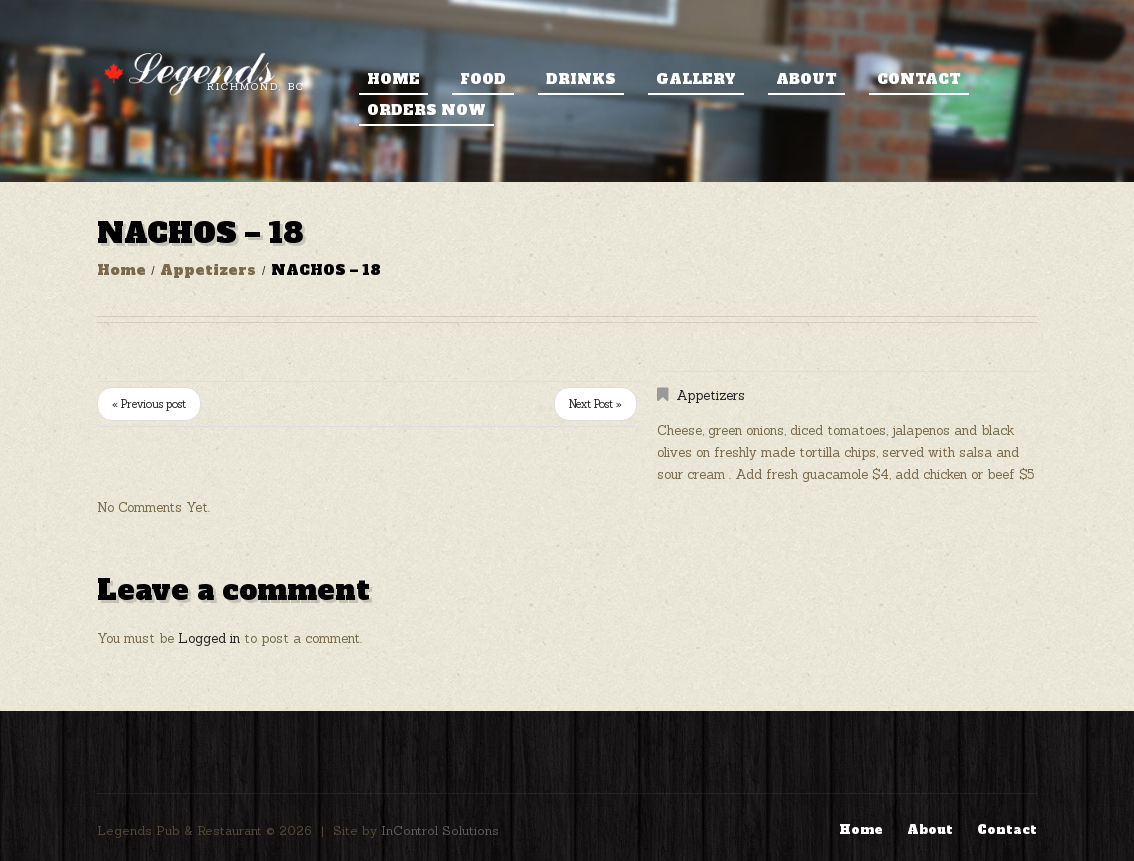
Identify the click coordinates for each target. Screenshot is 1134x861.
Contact (919, 79)
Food (483, 79)
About (806, 79)
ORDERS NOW (426, 110)
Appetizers (208, 270)
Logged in (209, 638)
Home (393, 79)
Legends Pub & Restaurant (179, 830)
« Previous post (149, 404)
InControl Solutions (440, 830)
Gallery (696, 79)
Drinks (581, 79)
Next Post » (595, 404)
